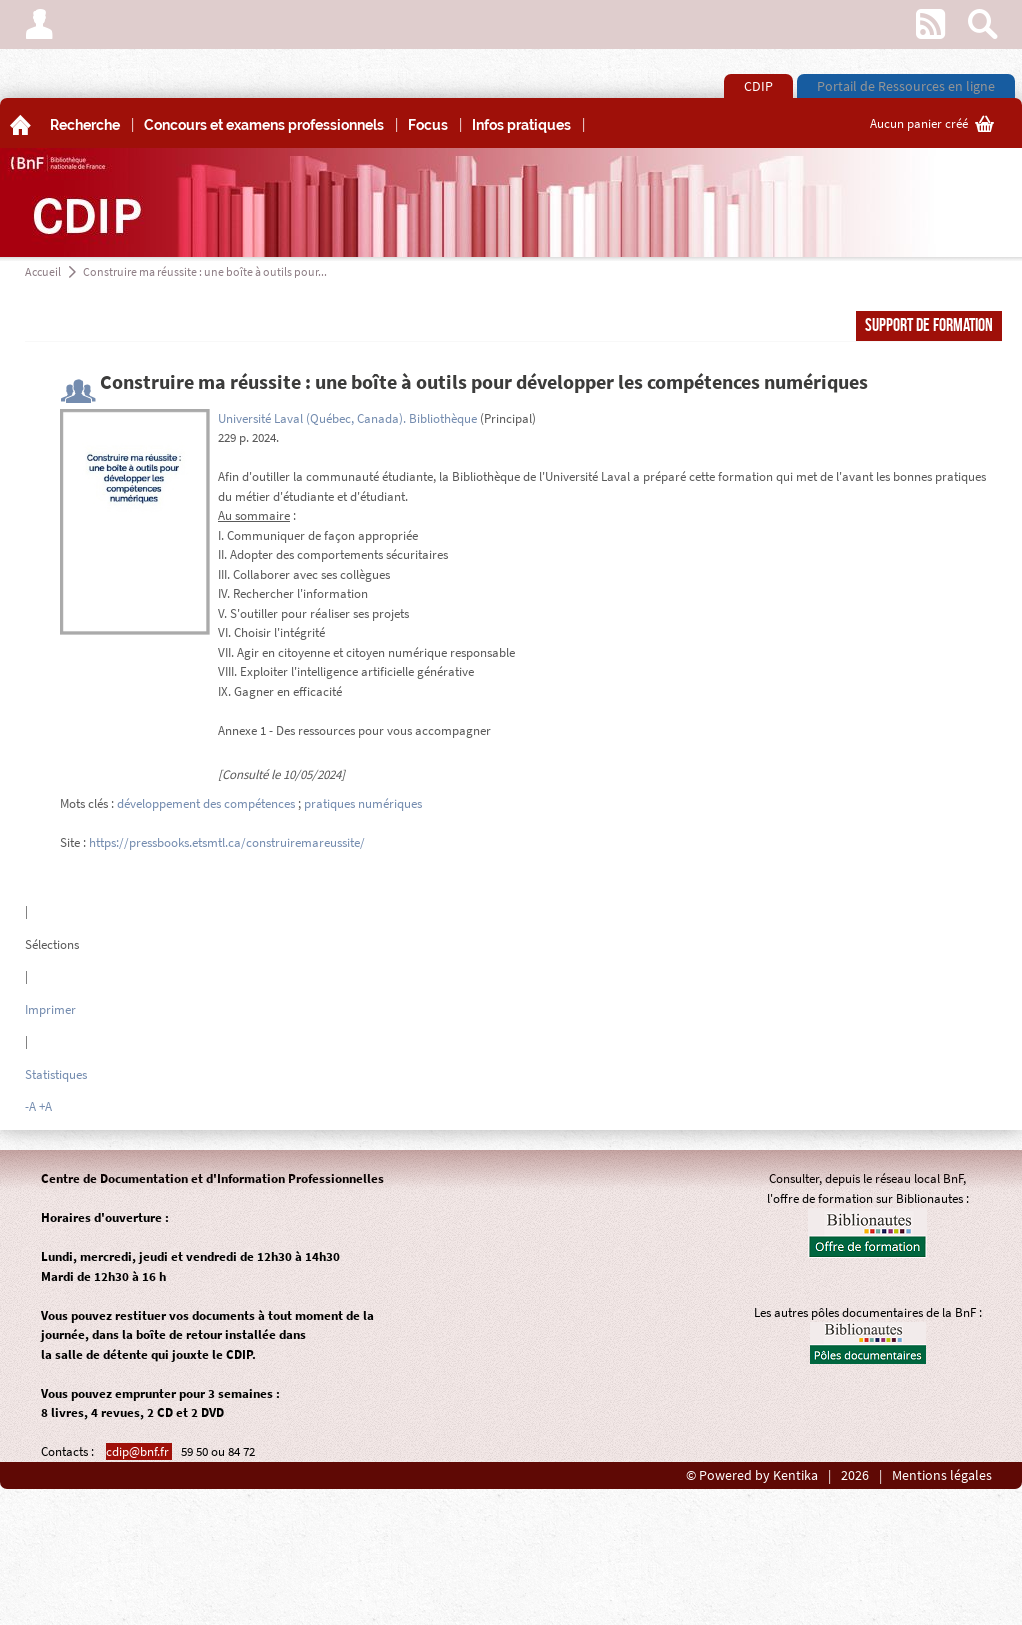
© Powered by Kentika (752, 1475)
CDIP (758, 86)
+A (45, 1106)
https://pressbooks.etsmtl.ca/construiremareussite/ (227, 842)
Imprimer (50, 1009)
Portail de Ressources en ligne (906, 86)
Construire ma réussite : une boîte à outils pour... (205, 271)
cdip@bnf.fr (139, 1451)
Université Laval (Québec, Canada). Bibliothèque (347, 418)
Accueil (43, 271)
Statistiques (56, 1074)
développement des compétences (206, 803)
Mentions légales (942, 1475)
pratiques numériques (363, 803)
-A (30, 1106)
